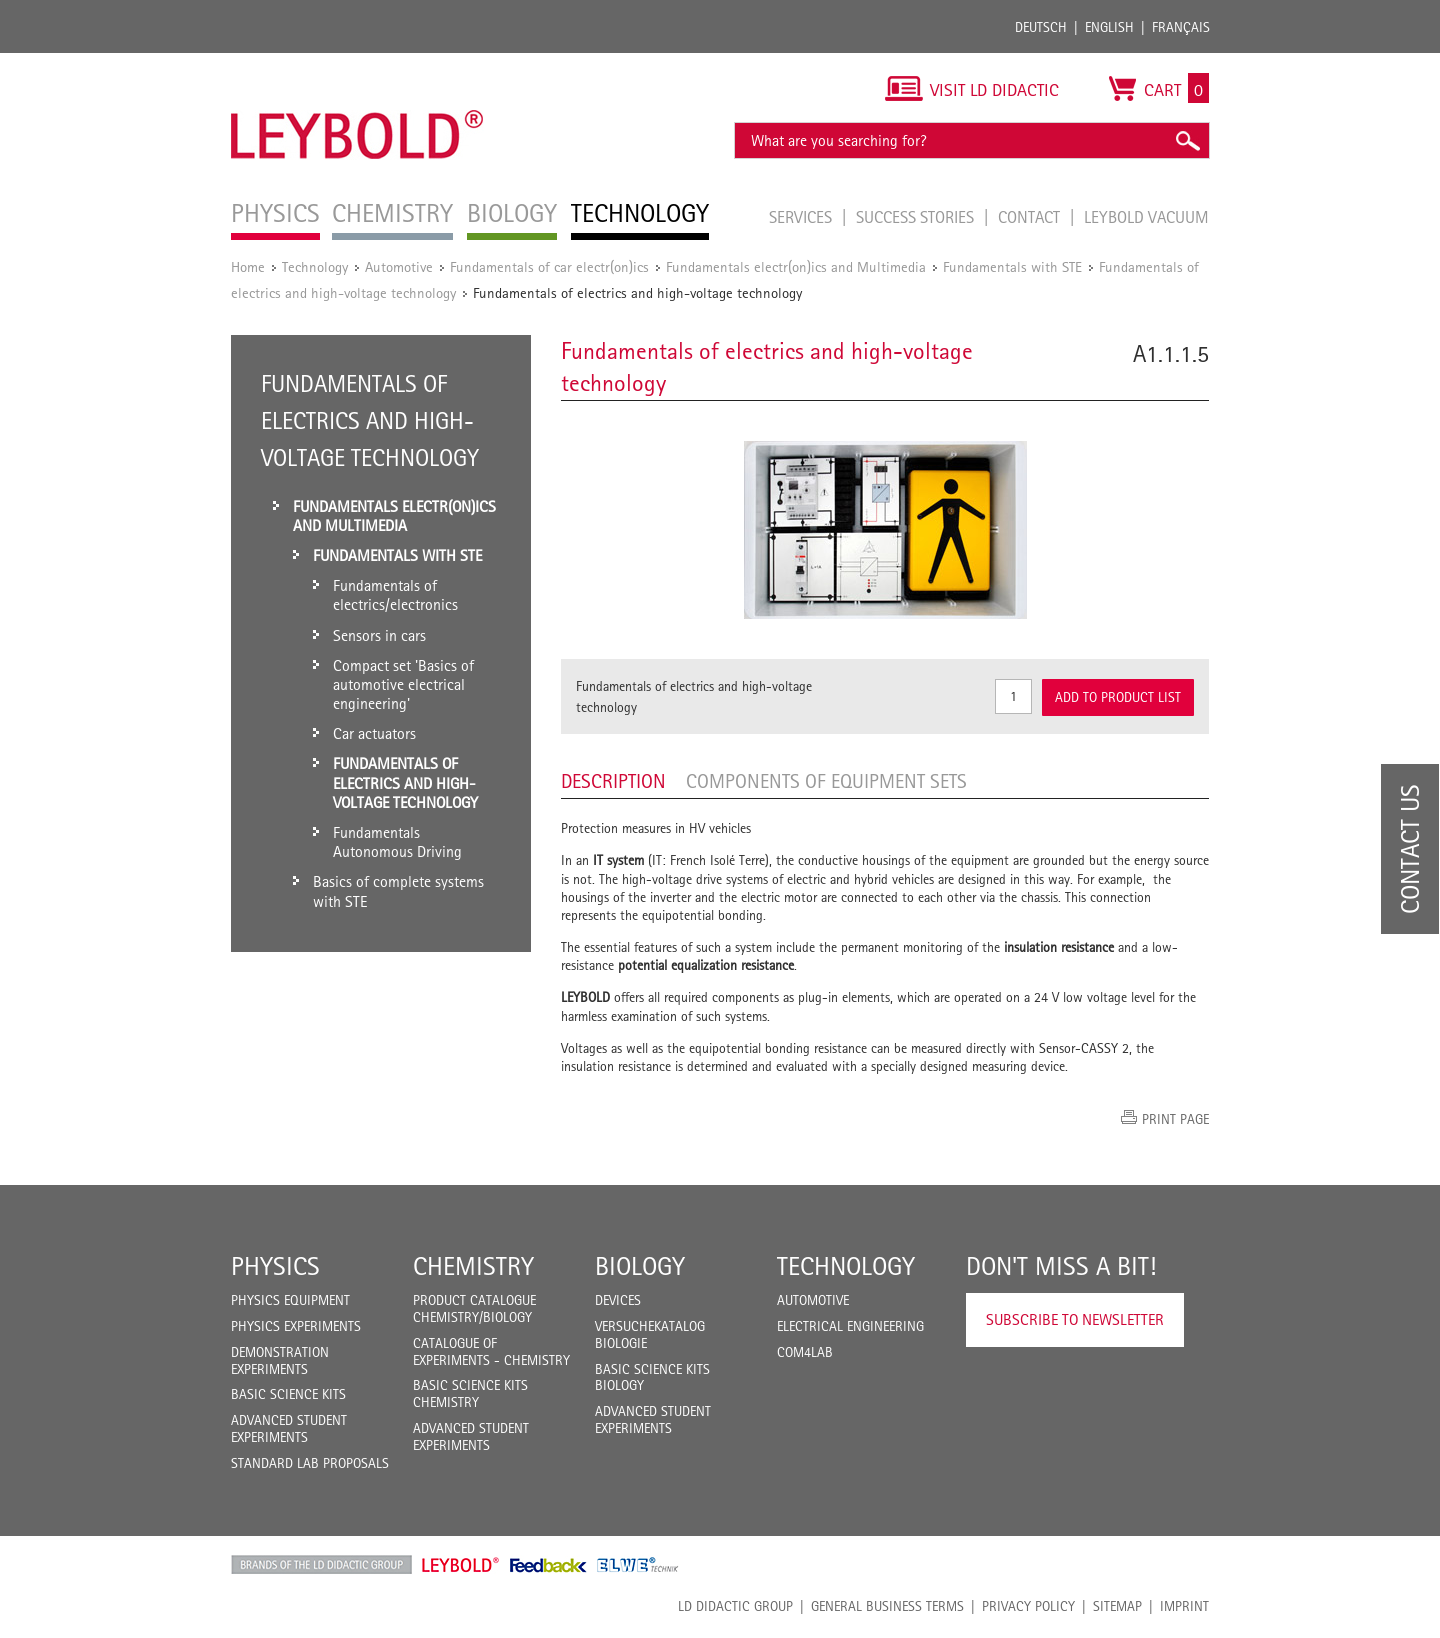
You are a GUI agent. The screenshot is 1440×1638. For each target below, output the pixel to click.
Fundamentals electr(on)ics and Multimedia (796, 266)
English (1109, 27)
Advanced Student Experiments (289, 1428)
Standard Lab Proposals (310, 1463)
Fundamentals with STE (1012, 266)
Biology (640, 1266)
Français (1181, 27)
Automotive (399, 266)
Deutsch (1041, 27)
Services (802, 217)
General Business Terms (887, 1606)
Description (613, 781)
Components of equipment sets (826, 781)
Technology (315, 266)
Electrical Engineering (850, 1326)
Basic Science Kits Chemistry (470, 1393)
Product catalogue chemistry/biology (474, 1308)
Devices (618, 1300)
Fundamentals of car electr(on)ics (549, 266)
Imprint (1184, 1606)
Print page (1175, 1119)
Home (248, 266)
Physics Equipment (290, 1300)
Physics (275, 1266)
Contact (1031, 217)
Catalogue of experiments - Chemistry (491, 1351)
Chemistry (473, 1266)
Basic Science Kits (288, 1394)
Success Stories (917, 217)
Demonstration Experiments (280, 1360)
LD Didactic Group (735, 1606)
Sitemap (1117, 1606)
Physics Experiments (296, 1326)
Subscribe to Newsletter (1075, 1319)
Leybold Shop (461, 1565)
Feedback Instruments (548, 1565)
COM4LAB (805, 1352)
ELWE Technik (638, 1565)
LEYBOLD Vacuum (1146, 217)
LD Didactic (321, 1565)
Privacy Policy (1028, 1606)
